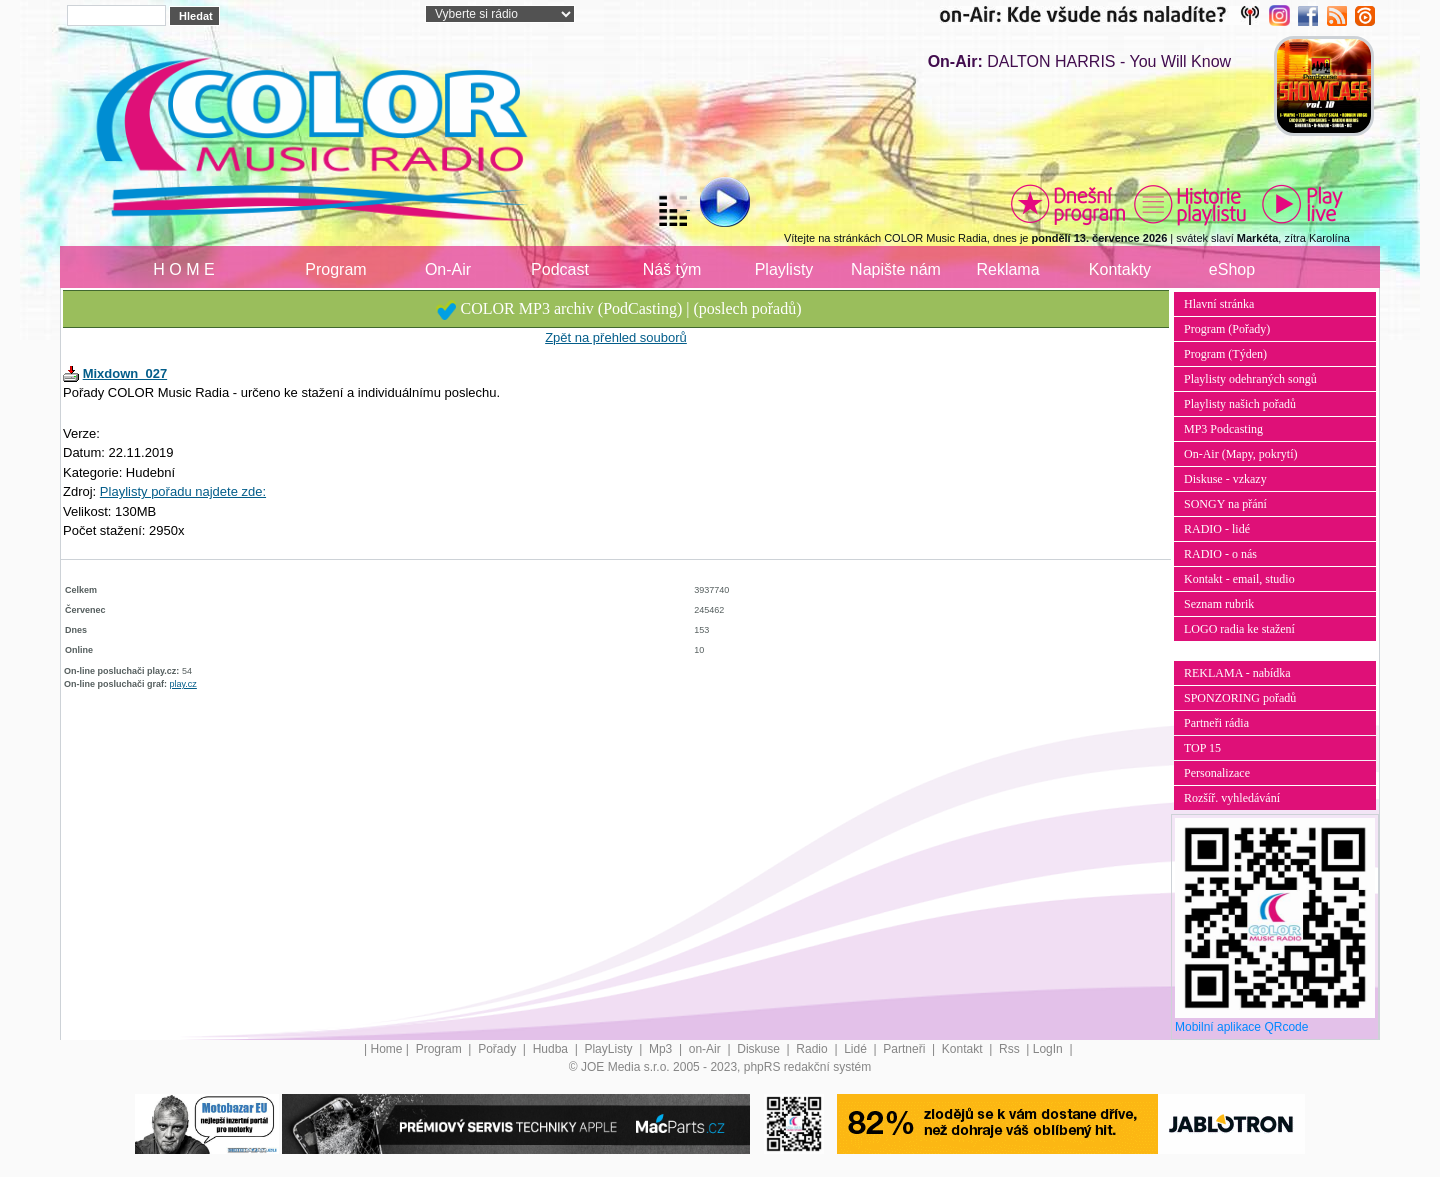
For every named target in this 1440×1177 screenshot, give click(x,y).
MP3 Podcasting (1223, 429)
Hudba (552, 1049)
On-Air (448, 269)
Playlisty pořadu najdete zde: (183, 491)
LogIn (1049, 1049)
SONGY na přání (1225, 504)
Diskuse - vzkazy (1225, 479)
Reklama (1007, 269)
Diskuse (760, 1049)
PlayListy (609, 1049)
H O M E (183, 269)
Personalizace (1217, 773)
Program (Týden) (1225, 354)
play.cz (183, 684)
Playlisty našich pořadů (1240, 404)
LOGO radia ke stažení (1239, 629)
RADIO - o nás (1220, 554)
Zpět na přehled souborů (616, 337)
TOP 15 (1202, 748)
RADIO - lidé (1217, 529)
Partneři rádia (1216, 723)
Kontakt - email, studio (1239, 579)
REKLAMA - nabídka (1237, 673)
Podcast (560, 269)
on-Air (706, 1049)
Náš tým (672, 269)
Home (387, 1049)
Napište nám (896, 269)
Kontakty (1120, 269)
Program (335, 269)
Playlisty (784, 269)
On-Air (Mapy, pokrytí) (1241, 454)
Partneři (905, 1049)
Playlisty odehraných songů (1250, 379)
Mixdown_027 (125, 373)
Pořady (498, 1049)
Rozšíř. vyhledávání (1232, 798)
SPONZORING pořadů (1240, 698)
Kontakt (964, 1049)
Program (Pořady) (1227, 329)
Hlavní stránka (1219, 304)
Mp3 (662, 1049)
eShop (1232, 269)
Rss (1011, 1049)
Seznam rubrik (1219, 604)
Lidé (857, 1049)
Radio (813, 1049)
